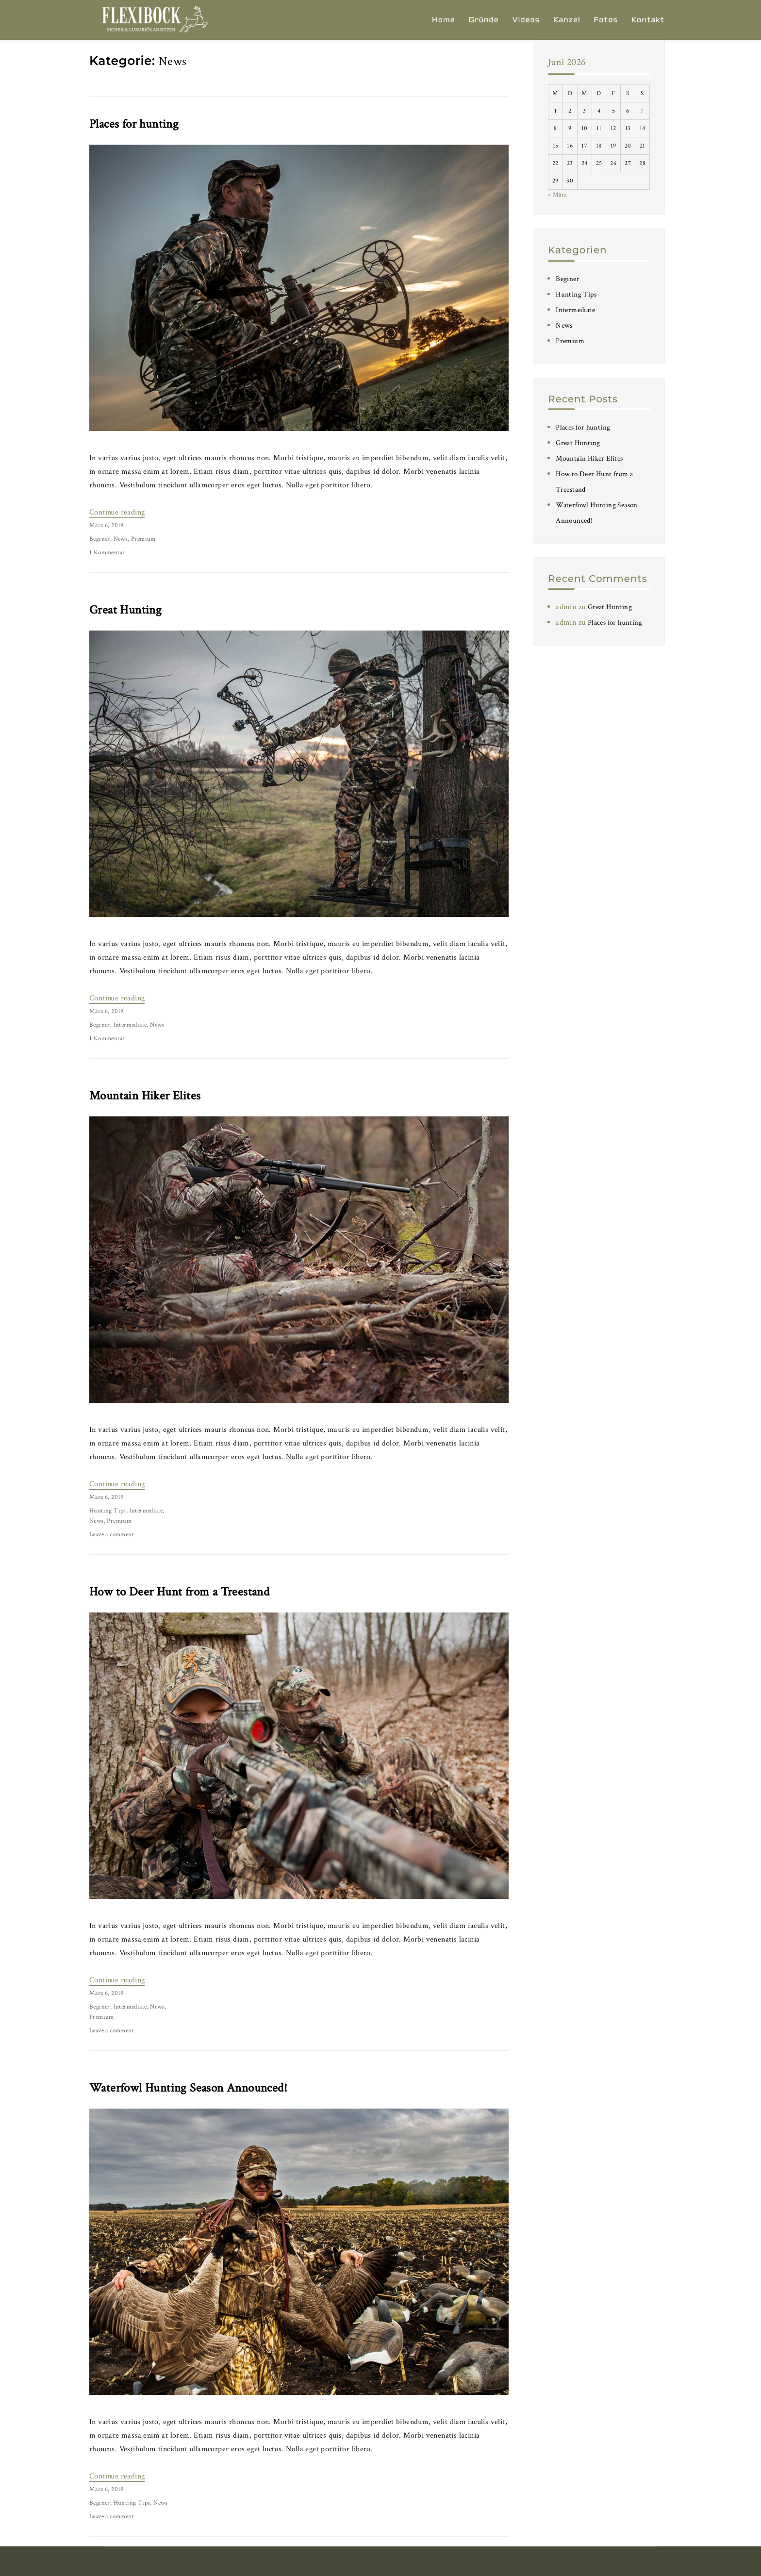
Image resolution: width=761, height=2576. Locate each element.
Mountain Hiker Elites (144, 1096)
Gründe (483, 20)
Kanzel (566, 20)
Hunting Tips (107, 1511)
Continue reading (117, 512)
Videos (525, 20)
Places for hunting (134, 124)
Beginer (99, 539)
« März (557, 195)
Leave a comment (111, 1534)
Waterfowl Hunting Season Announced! (188, 2088)
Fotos (605, 20)
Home (443, 20)
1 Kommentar (107, 552)
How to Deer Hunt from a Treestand (179, 1592)
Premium (143, 539)
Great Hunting (125, 610)
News (121, 539)
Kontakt (647, 20)
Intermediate (130, 1025)
